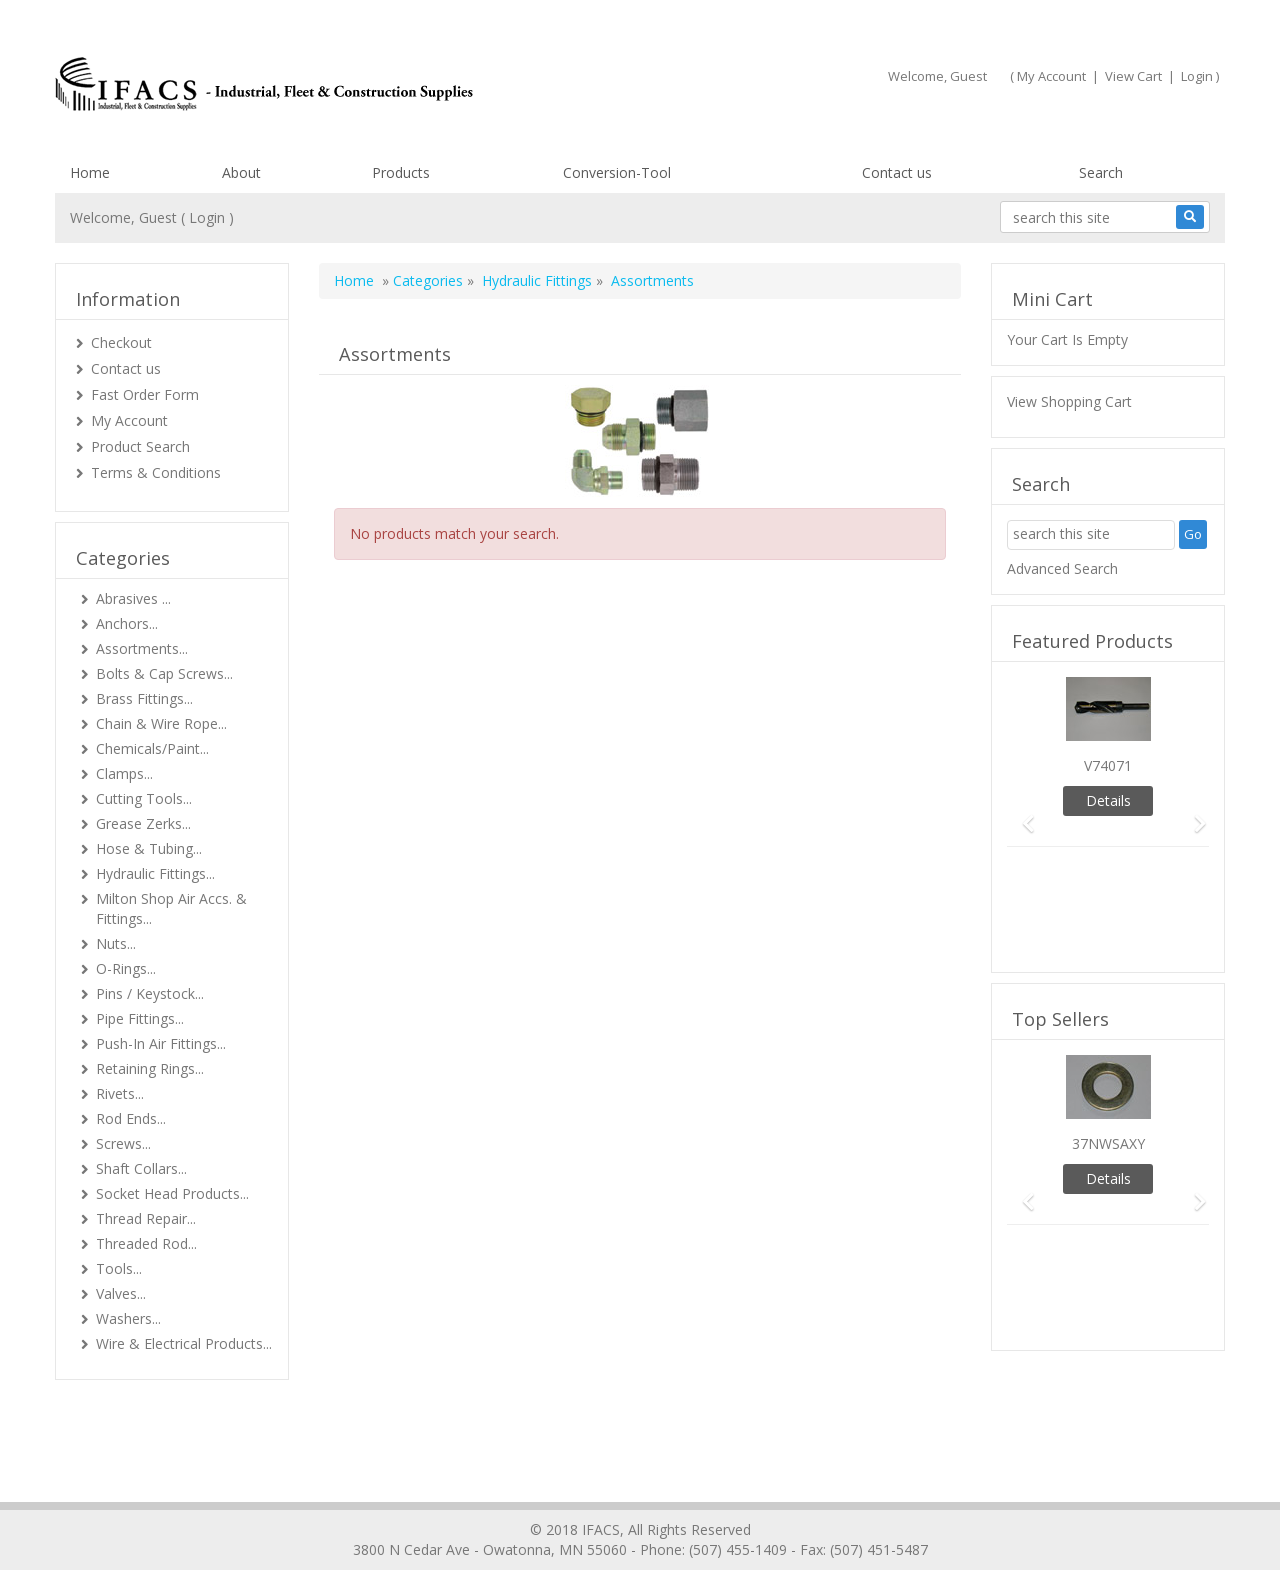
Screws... (123, 1143)
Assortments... (142, 648)
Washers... (128, 1318)
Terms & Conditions (156, 472)
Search (1101, 172)
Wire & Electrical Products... (184, 1343)
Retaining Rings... (150, 1068)
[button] (1022, 814)
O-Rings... (126, 968)
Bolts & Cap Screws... (164, 673)
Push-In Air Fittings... (161, 1043)
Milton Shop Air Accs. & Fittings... (171, 908)
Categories (428, 280)
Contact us (897, 172)
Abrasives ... (133, 598)
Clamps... (124, 773)
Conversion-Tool (617, 172)
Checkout (121, 342)
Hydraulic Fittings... (155, 873)
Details (1108, 800)
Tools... (119, 1268)
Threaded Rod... (146, 1243)
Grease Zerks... (143, 823)
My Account (1051, 76)
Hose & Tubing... (149, 848)
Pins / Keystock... (150, 993)
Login (1197, 76)
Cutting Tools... (144, 798)
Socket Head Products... (172, 1193)
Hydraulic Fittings (537, 280)
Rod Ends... (131, 1118)
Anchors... (127, 623)
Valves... (121, 1293)
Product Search (140, 446)
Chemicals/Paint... (152, 748)
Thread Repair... (146, 1218)
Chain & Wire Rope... (161, 723)
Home (90, 172)
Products (401, 172)
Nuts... (116, 943)
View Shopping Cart (1069, 401)
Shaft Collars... (141, 1168)
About (241, 172)
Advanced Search (1062, 568)
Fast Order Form (145, 394)
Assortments (652, 280)
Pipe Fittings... (140, 1018)
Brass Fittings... (144, 698)
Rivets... (120, 1093)
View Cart (1133, 76)
